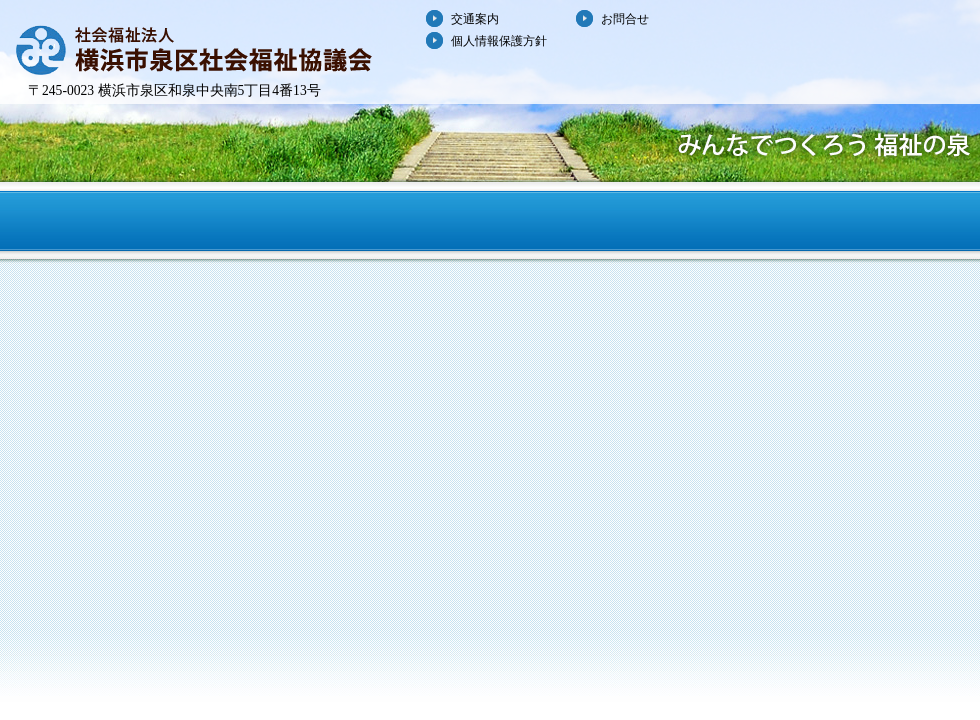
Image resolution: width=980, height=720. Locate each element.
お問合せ (625, 19)
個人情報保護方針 (499, 41)
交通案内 (475, 19)
